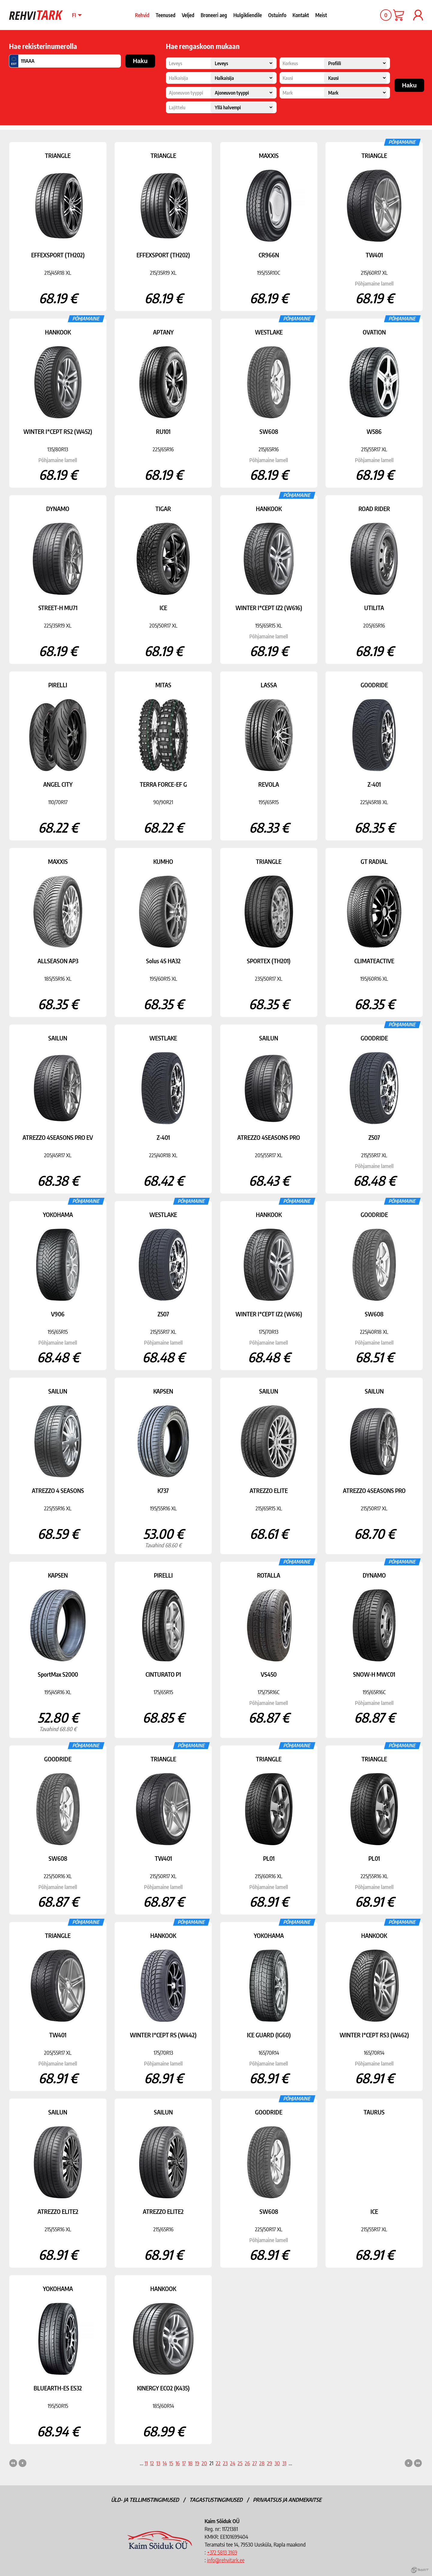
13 (158, 2462)
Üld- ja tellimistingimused (145, 2499)
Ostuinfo (277, 15)
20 (204, 2462)
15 (171, 2462)
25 (240, 2462)
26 (247, 2462)
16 (178, 2462)
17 (184, 2462)
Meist (321, 15)
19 (197, 2462)
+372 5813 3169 (222, 2552)
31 (284, 2462)
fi (74, 14)
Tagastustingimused (215, 2499)
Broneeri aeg (214, 15)
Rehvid (142, 15)
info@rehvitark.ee (225, 2559)
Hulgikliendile (247, 15)
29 (269, 2462)
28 (262, 2462)
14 (165, 2462)
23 (225, 2462)
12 (152, 2462)
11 (146, 2462)
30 (277, 2462)
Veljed (188, 15)
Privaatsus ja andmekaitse (287, 2499)
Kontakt (300, 15)
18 (190, 2462)
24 (232, 2462)
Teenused (166, 15)
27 (254, 2462)
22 (218, 2462)
